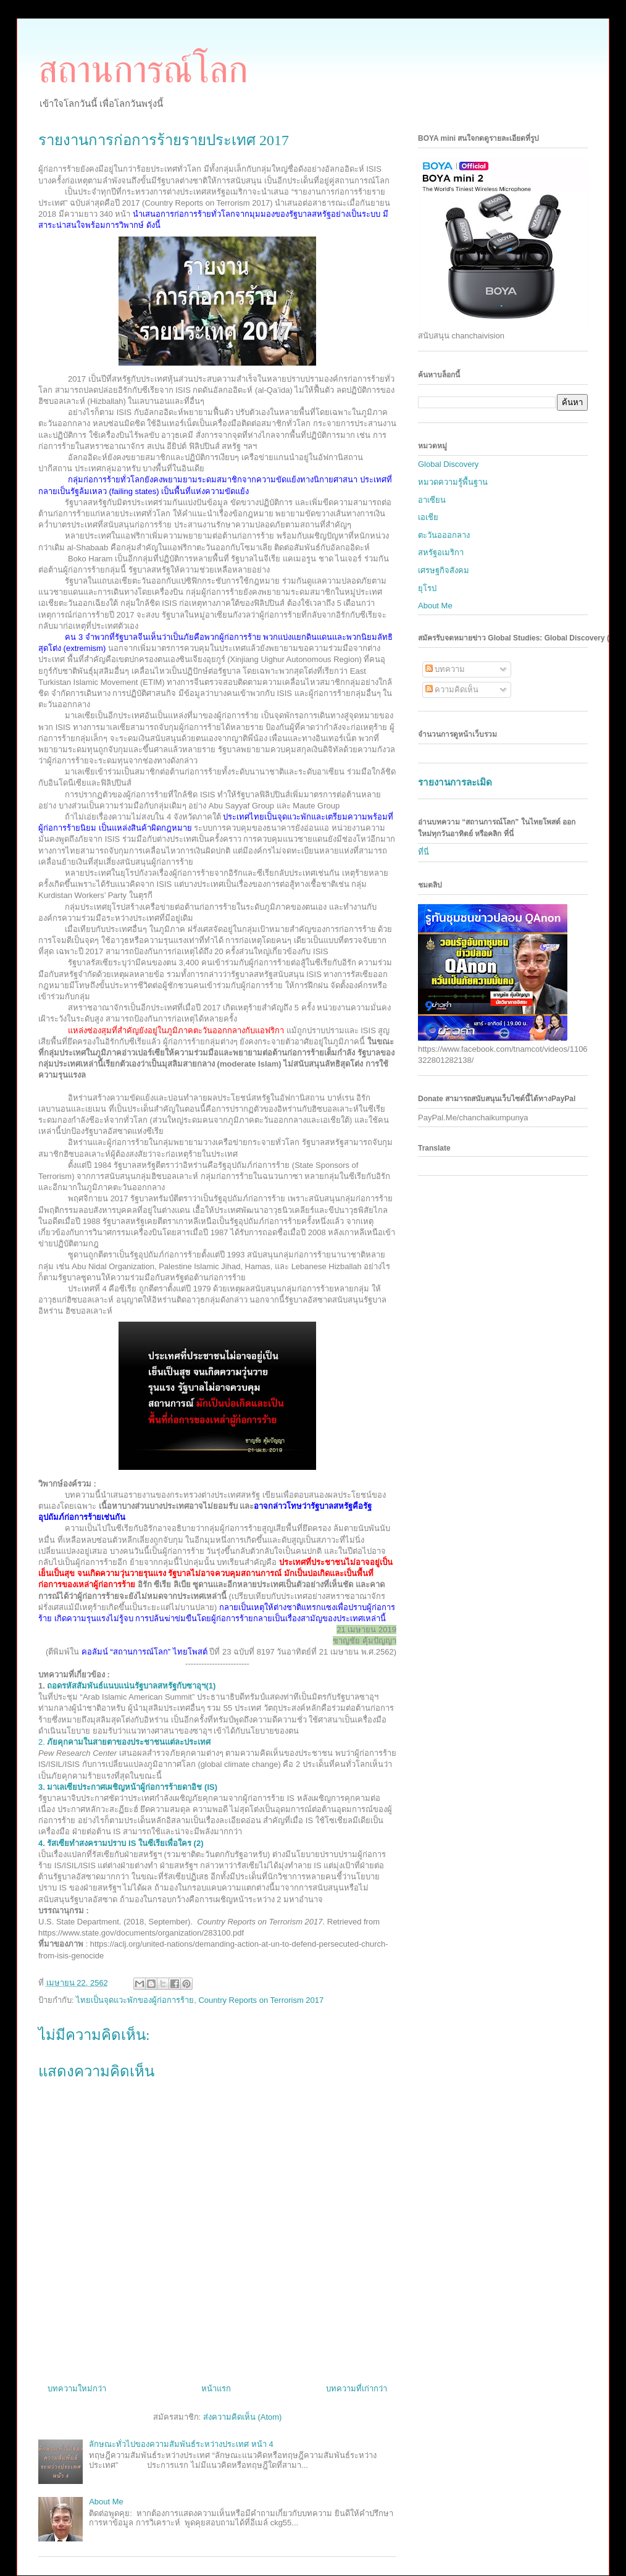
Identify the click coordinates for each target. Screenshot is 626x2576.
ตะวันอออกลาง (444, 535)
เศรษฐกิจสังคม (443, 570)
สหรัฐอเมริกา (441, 552)
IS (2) (120, 1843)
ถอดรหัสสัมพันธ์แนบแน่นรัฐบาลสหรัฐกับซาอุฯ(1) (131, 1685)
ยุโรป (427, 588)
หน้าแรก (216, 2388)
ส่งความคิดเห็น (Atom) (242, 2417)
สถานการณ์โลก (143, 69)
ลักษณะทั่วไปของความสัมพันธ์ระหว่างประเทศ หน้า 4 (181, 2444)
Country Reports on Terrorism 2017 (260, 2000)
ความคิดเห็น (452, 689)
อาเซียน (432, 500)
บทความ (445, 669)
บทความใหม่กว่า (77, 2388)
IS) (127, 1787)
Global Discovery (448, 464)
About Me (106, 2501)
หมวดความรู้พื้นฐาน (453, 482)
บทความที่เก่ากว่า (356, 2388)
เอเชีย (428, 517)
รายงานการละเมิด (455, 782)
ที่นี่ (423, 852)
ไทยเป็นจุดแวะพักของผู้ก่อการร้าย (135, 2000)
